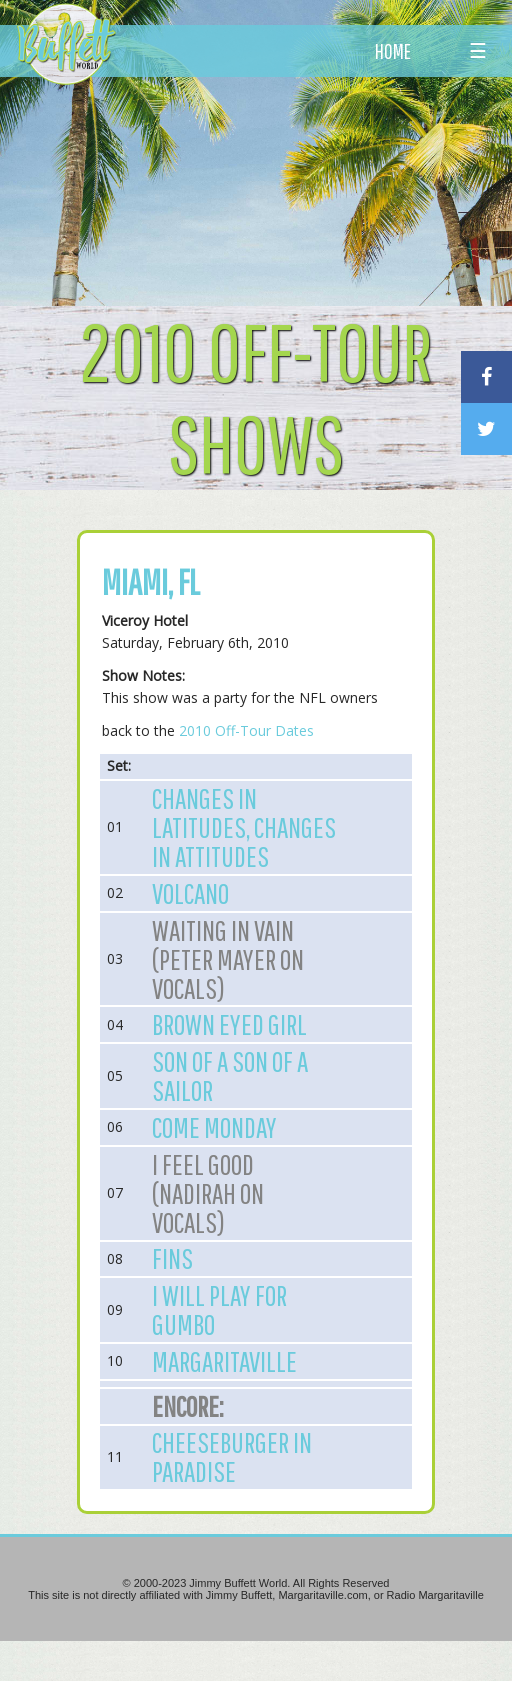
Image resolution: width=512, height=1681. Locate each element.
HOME (393, 51)
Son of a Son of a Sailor (230, 1075)
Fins (172, 1258)
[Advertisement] (283, 185)
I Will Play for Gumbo (219, 1309)
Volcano (190, 893)
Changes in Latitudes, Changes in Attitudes (244, 827)
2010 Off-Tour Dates (246, 730)
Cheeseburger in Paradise (232, 1456)
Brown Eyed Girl (229, 1024)
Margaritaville (224, 1361)
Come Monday (214, 1127)
